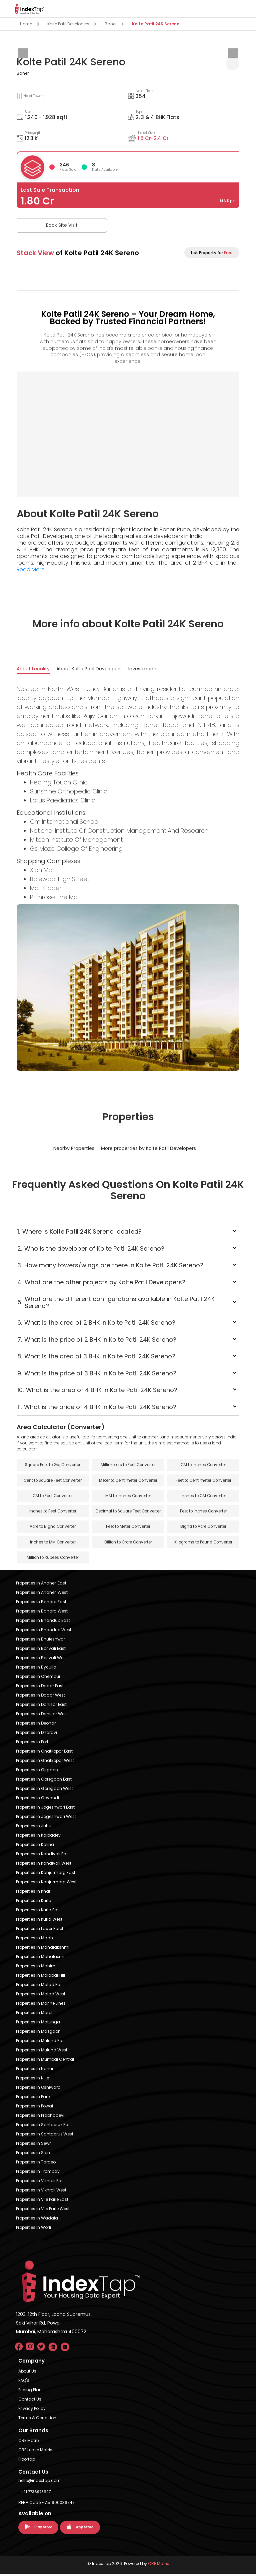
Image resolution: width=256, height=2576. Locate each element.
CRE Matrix (28, 2442)
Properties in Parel (33, 2098)
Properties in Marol (34, 2014)
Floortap (26, 2461)
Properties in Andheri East (41, 1584)
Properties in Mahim (35, 1967)
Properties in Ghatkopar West (45, 1762)
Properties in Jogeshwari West (46, 1818)
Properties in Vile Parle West (43, 2210)
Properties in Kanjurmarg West (46, 1883)
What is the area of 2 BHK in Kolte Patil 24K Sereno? (96, 1322)
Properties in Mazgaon (38, 2033)
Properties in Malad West (40, 1995)
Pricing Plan (30, 2391)
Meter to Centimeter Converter (128, 1480)
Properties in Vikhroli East (40, 2182)
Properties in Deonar (36, 1725)
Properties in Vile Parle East (42, 2201)
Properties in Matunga (38, 2023)
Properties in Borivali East (41, 1650)
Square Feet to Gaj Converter (53, 1465)
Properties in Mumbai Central (45, 2061)
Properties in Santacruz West (44, 2135)
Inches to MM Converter (52, 1543)
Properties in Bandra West (42, 1613)
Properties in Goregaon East (44, 1781)
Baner (111, 24)
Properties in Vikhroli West (41, 2191)
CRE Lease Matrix (35, 2451)
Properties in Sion (33, 2154)
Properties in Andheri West (42, 1594)
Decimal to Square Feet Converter (128, 1512)
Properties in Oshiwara (38, 2089)
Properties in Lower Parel (39, 1930)
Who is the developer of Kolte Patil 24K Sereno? (91, 1248)
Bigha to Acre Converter (203, 1527)
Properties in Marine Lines (41, 2005)
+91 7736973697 (36, 2493)
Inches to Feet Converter (53, 1512)
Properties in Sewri (34, 2145)
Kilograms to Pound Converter (203, 1543)
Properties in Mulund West (41, 2051)
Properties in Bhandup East (43, 1622)
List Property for (212, 252)
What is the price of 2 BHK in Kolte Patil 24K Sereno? (97, 1339)
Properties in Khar (33, 1893)
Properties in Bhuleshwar (40, 1641)
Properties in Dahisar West (42, 1715)
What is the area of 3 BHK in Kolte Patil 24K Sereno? (96, 1356)
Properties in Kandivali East (43, 1855)
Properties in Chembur (38, 1678)
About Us (27, 2373)
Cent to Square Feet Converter (53, 1480)
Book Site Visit (50, 225)
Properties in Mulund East (41, 2042)
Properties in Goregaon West (44, 1790)
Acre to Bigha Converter (53, 1527)
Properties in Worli (33, 2229)
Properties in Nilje (32, 2079)
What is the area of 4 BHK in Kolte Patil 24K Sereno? (97, 1390)
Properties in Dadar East (40, 1687)
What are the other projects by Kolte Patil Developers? (101, 1282)
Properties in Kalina (35, 1846)
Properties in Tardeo (36, 2163)
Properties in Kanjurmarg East (45, 1874)
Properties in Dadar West (40, 1697)
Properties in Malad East (40, 1986)
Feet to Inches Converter (203, 1512)
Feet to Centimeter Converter (203, 1480)
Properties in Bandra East (41, 1603)
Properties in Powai (34, 2107)
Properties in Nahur (34, 2070)
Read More (31, 569)
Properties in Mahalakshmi (42, 1949)
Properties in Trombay (38, 2173)
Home (26, 24)
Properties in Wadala (37, 2219)
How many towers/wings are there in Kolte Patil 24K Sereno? (110, 1265)
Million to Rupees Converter (53, 1559)
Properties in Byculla (36, 1669)
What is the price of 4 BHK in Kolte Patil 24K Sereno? (97, 1407)
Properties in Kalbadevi (39, 1837)
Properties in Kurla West (39, 1921)
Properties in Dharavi (36, 1734)
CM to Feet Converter (52, 1496)
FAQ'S (23, 2382)
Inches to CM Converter (203, 1496)
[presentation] (23, 53)
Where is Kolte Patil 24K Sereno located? (79, 1231)
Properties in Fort (32, 1743)
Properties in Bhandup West (43, 1631)
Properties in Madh (34, 1939)
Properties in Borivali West (41, 1659)
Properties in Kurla (33, 1902)
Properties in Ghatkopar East (44, 1753)
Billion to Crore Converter (128, 1543)
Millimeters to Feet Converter (128, 1465)
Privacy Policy (32, 2410)
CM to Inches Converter (203, 1465)
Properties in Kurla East (38, 1911)
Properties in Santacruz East (44, 2126)
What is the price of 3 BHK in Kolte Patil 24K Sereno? (97, 1373)
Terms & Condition (37, 2419)
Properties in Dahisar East (41, 1706)
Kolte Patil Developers (68, 24)
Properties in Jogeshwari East (45, 1809)
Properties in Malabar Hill (40, 1977)
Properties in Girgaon (37, 1771)
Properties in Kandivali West (43, 1865)
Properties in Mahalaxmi (40, 1958)
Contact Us (29, 2401)
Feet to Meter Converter (128, 1527)
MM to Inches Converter (128, 1496)
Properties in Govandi (37, 1799)
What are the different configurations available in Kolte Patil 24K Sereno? (116, 1302)
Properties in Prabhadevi (40, 2117)
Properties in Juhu (33, 1827)
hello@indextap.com (39, 2482)
